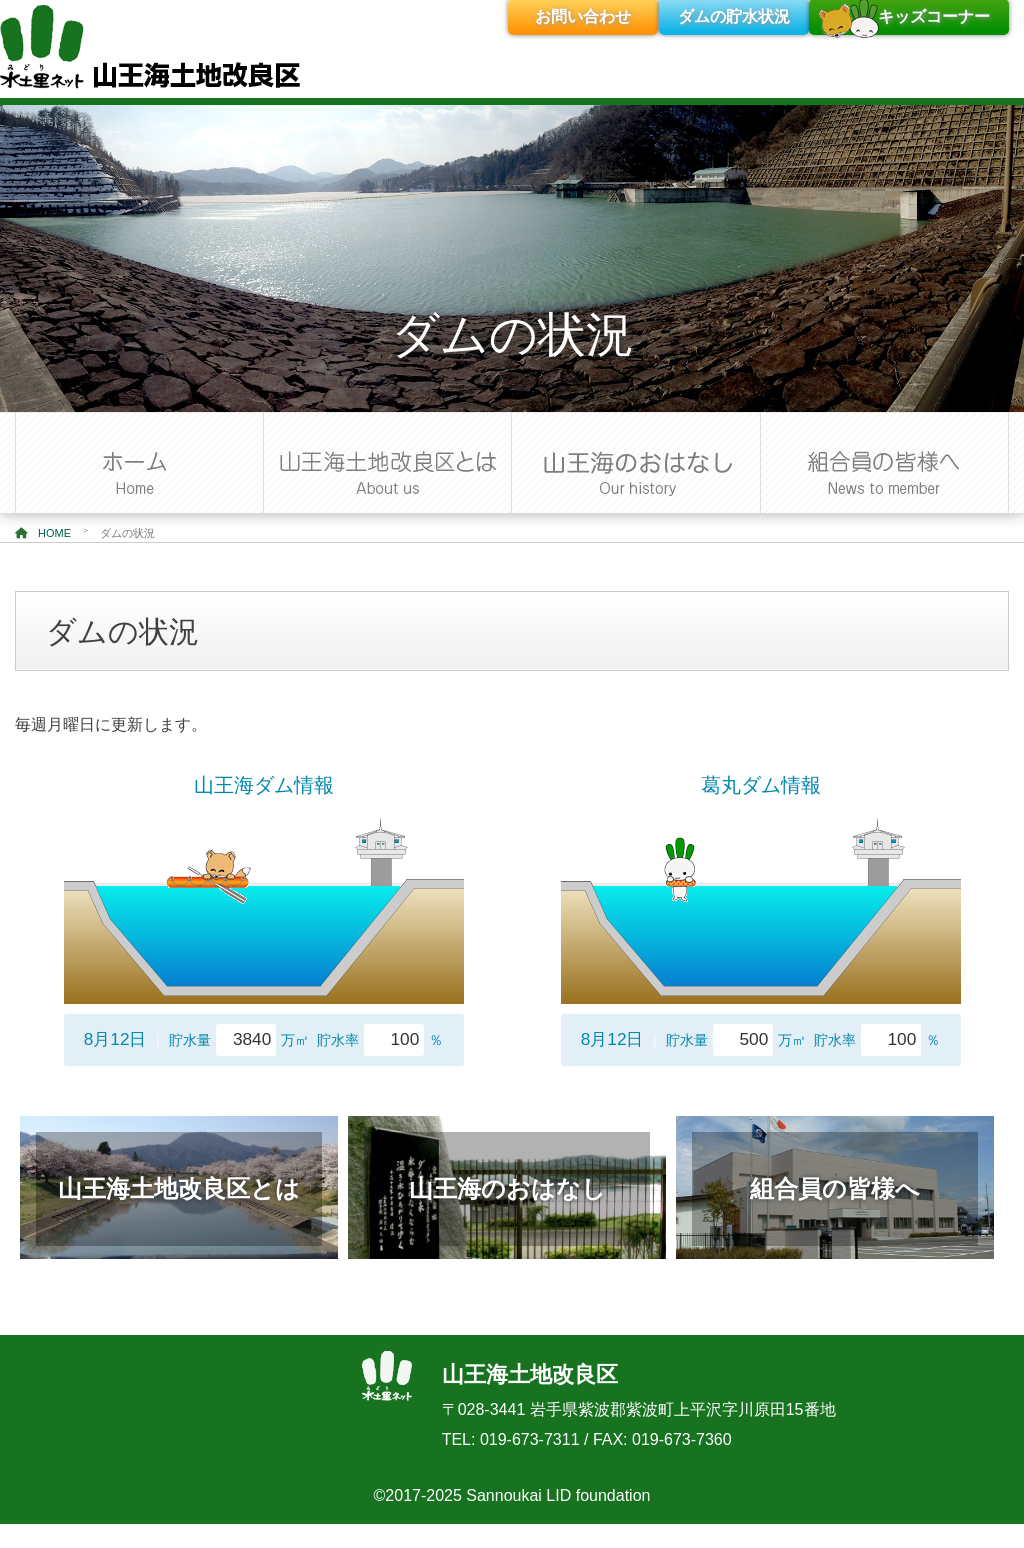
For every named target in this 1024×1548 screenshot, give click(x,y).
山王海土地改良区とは (179, 1188)
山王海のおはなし (507, 1188)
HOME (43, 533)
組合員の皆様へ (835, 1188)
